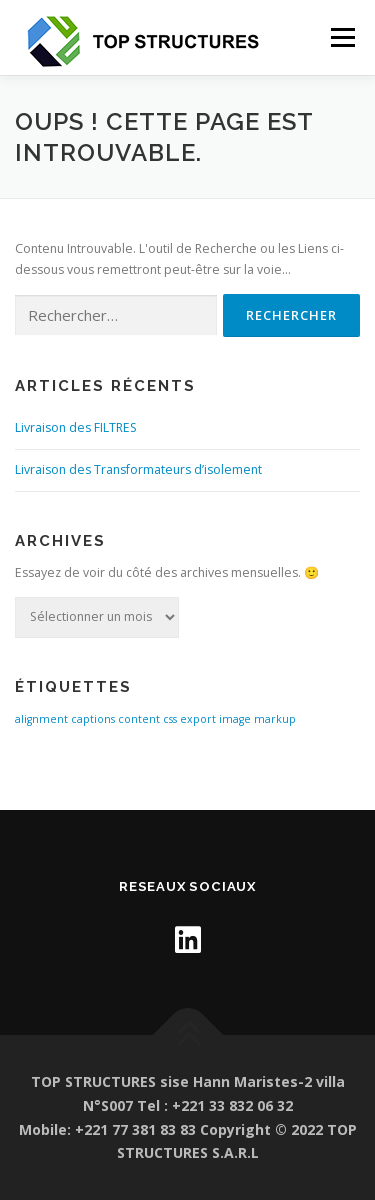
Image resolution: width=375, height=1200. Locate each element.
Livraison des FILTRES (76, 427)
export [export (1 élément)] (198, 719)
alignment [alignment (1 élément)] (41, 719)
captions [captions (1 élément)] (93, 719)
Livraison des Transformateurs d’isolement (138, 469)
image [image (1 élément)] (235, 719)
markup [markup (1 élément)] (275, 719)
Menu (341, 37)
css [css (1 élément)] (170, 719)
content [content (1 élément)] (139, 719)
